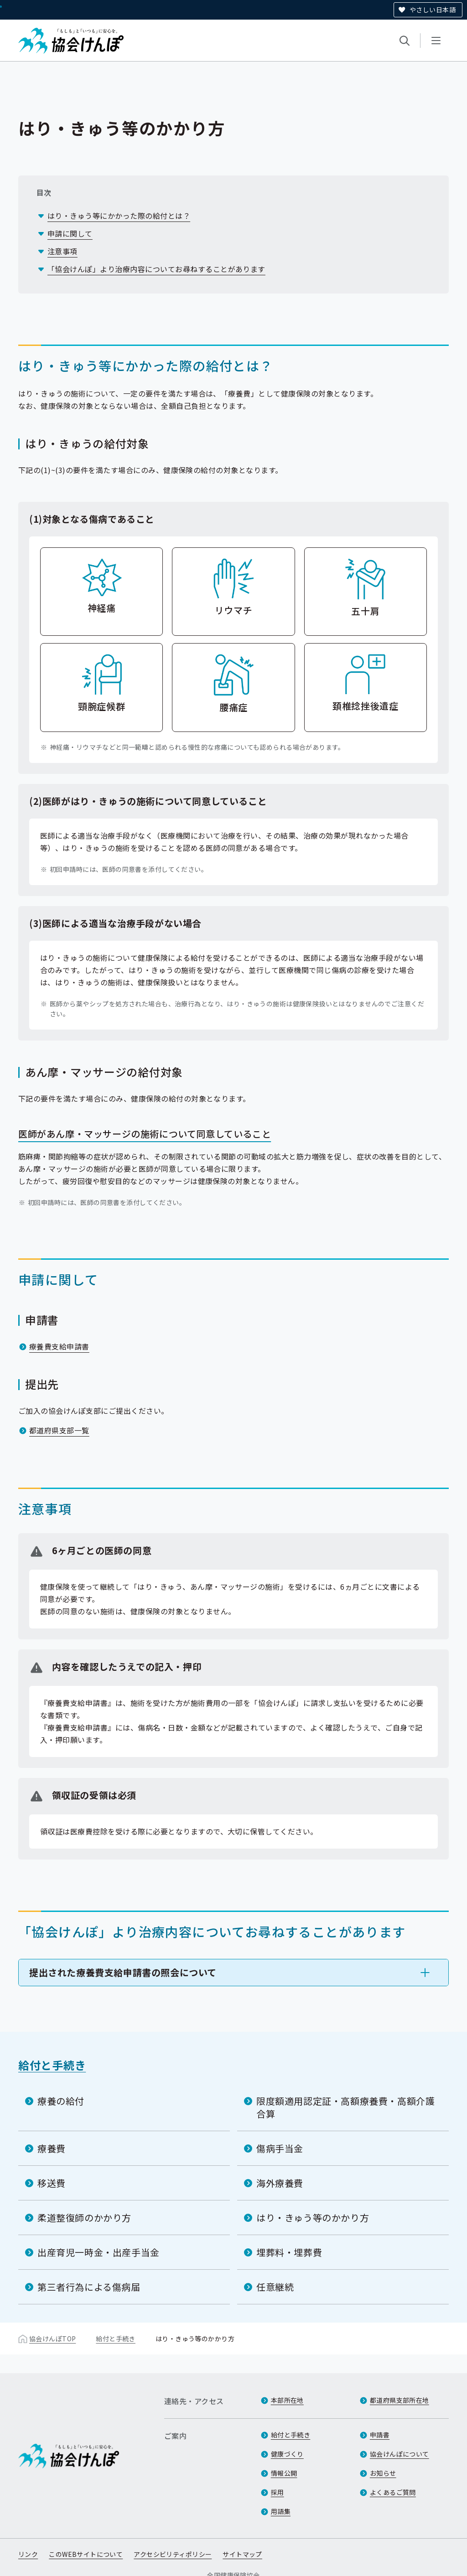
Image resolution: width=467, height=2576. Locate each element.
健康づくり (287, 2454)
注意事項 (62, 251)
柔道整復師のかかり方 (84, 2217)
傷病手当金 (279, 2147)
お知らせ (383, 2473)
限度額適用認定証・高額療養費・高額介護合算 (345, 2107)
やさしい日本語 (433, 9)
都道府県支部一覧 (59, 1429)
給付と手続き (52, 2064)
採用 (277, 2492)
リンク (28, 2554)
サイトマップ (242, 2554)
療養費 (51, 2147)
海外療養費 (279, 2182)
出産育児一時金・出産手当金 (98, 2251)
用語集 (281, 2511)
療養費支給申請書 (59, 1345)
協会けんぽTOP (52, 2338)
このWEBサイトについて (86, 2554)
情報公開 (284, 2473)
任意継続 (275, 2286)
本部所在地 (287, 2400)
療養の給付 (60, 2100)
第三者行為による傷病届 (88, 2286)
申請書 (379, 2435)
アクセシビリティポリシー (173, 2554)
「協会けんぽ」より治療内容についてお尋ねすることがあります (156, 268)
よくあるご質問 (393, 2492)
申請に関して (70, 233)
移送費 (51, 2182)
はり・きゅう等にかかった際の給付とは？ (118, 215)
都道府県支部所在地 (399, 2400)
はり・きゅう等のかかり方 (312, 2217)
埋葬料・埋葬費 (289, 2251)
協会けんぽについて (399, 2454)
